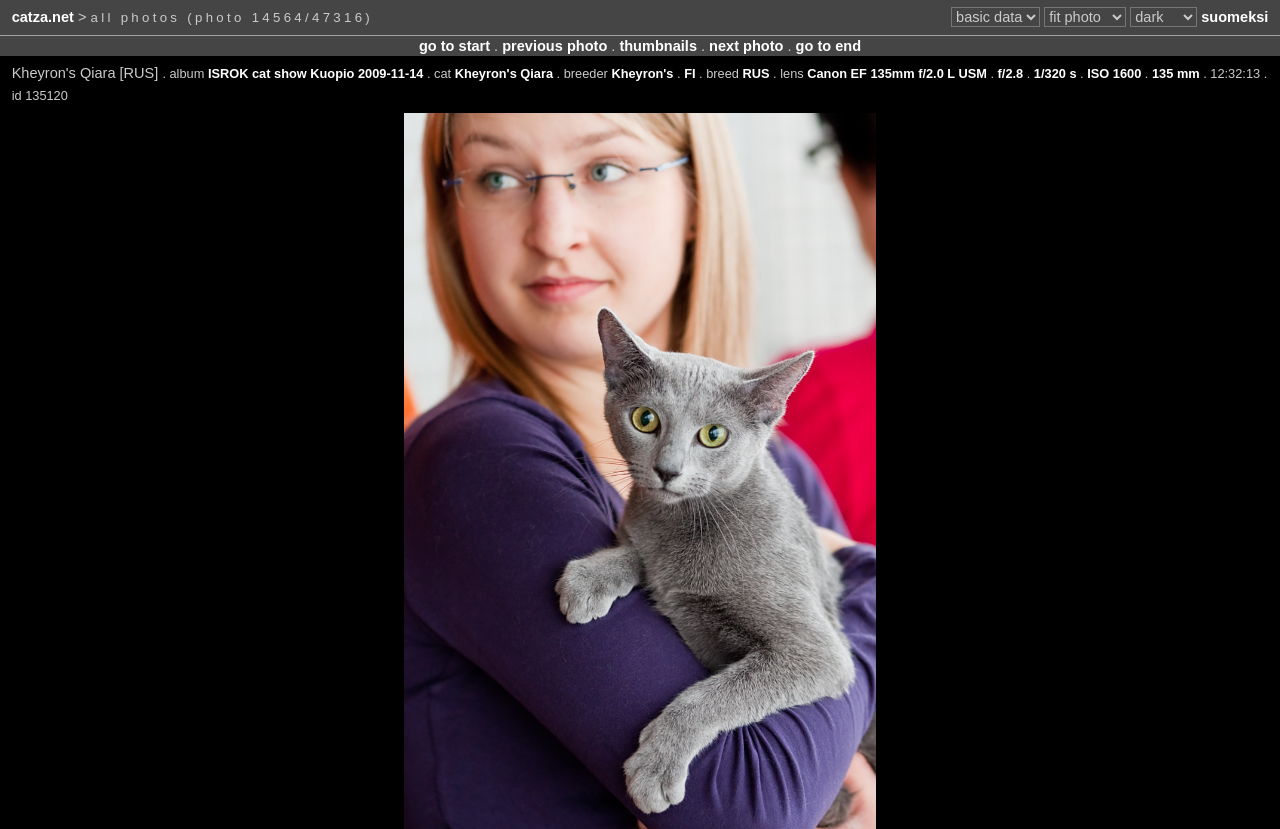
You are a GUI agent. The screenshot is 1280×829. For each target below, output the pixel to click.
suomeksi (1234, 17)
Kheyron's (642, 73)
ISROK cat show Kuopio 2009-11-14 (315, 73)
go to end (828, 46)
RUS (755, 73)
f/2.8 (1011, 73)
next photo (746, 46)
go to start (454, 46)
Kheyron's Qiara (504, 73)
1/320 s (1055, 73)
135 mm (1176, 73)
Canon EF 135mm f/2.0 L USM (897, 73)
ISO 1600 (1114, 73)
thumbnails (658, 46)
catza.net (43, 17)
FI (689, 73)
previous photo (554, 46)
